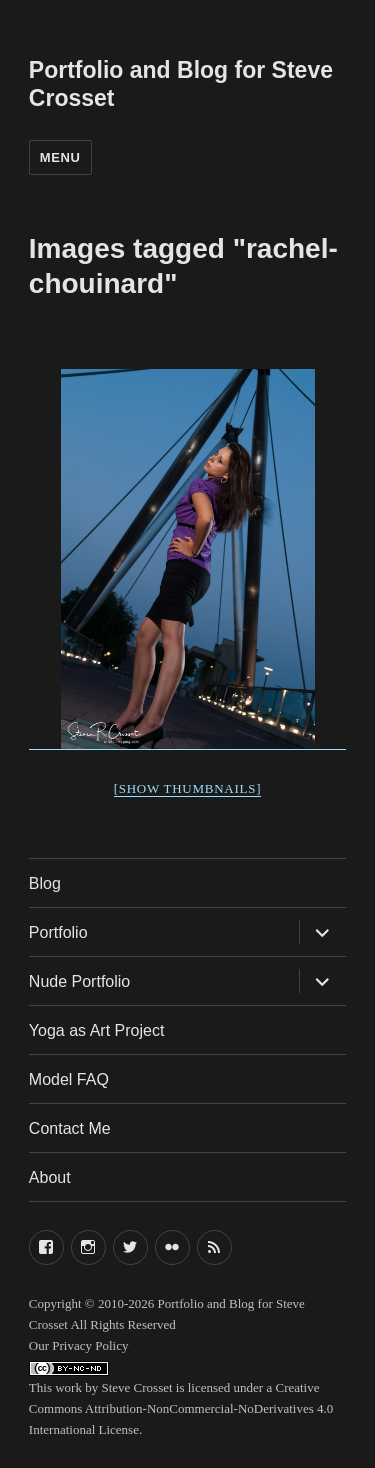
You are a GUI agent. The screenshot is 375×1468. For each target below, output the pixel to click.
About (50, 1177)
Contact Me (70, 1128)
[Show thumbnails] (188, 788)
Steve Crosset (136, 1387)
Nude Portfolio (79, 981)
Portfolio (58, 932)
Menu (60, 157)
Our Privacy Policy (79, 1345)
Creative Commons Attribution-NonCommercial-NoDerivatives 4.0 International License (181, 1408)
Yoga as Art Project (97, 1030)
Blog (45, 883)
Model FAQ (69, 1079)
